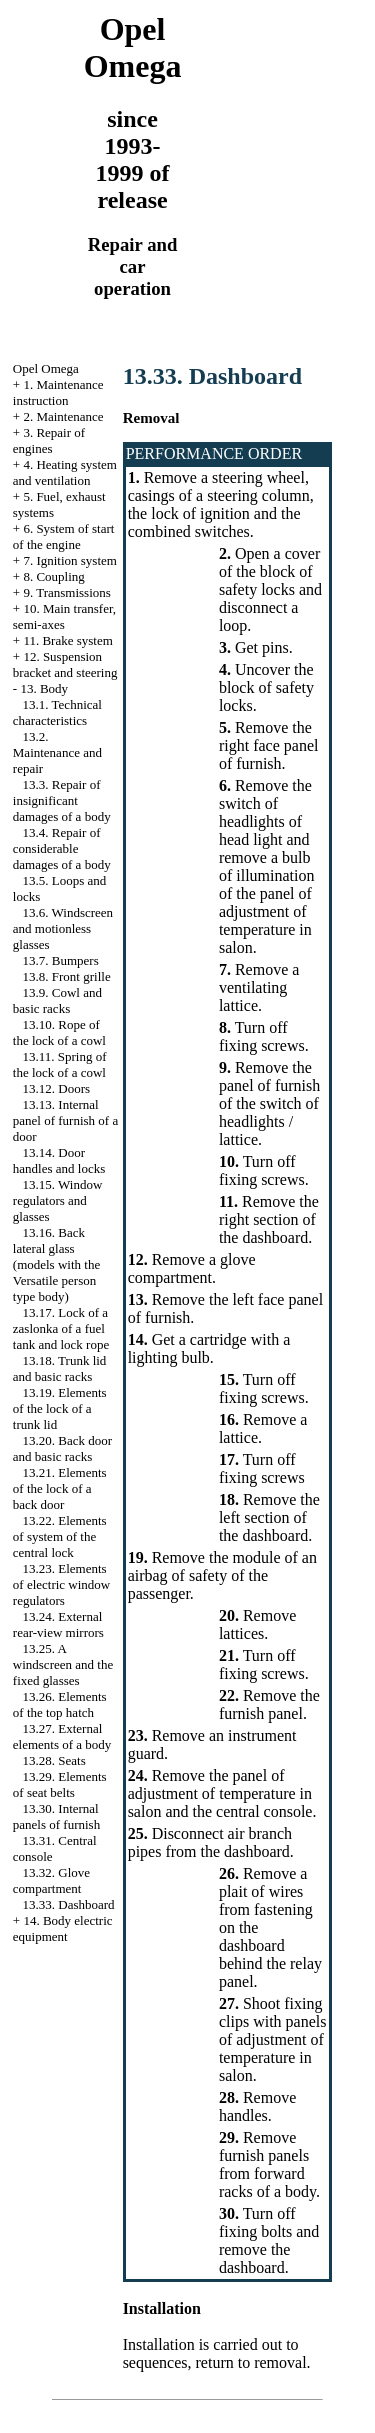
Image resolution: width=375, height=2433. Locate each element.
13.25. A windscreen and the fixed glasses (63, 1664)
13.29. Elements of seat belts (60, 1784)
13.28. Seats (54, 1760)
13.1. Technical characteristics (57, 712)
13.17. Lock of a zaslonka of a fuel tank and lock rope (61, 1328)
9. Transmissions (66, 592)
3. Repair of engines (49, 440)
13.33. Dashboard (69, 1904)
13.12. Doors (57, 1088)
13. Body (44, 688)
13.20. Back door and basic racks (62, 1448)
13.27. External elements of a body (62, 1736)
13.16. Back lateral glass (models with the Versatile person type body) (56, 1264)
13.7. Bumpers (61, 960)
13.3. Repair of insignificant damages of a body (62, 800)
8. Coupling (53, 576)
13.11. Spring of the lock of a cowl (60, 1064)
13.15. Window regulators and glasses (58, 1200)
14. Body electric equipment (63, 1928)
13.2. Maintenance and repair (57, 752)
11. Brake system (67, 640)
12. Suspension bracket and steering (65, 664)
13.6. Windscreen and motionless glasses (63, 928)
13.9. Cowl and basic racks (57, 1000)
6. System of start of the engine (64, 536)
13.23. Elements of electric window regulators (61, 1584)
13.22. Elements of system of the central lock (60, 1536)
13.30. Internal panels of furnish (56, 1816)
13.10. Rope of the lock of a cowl (59, 1032)
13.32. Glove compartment (51, 1880)
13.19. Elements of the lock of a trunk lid (60, 1408)
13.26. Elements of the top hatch (60, 1704)
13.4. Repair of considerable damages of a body (62, 848)
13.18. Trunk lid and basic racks (60, 1368)
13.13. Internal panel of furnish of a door (65, 1120)
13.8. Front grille (67, 976)
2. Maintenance (63, 416)
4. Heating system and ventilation (65, 472)
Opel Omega (46, 368)
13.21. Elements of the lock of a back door (60, 1488)
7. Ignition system (70, 560)
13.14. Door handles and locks (59, 1160)
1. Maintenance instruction (58, 392)
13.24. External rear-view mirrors (58, 1624)
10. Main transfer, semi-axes (64, 616)
